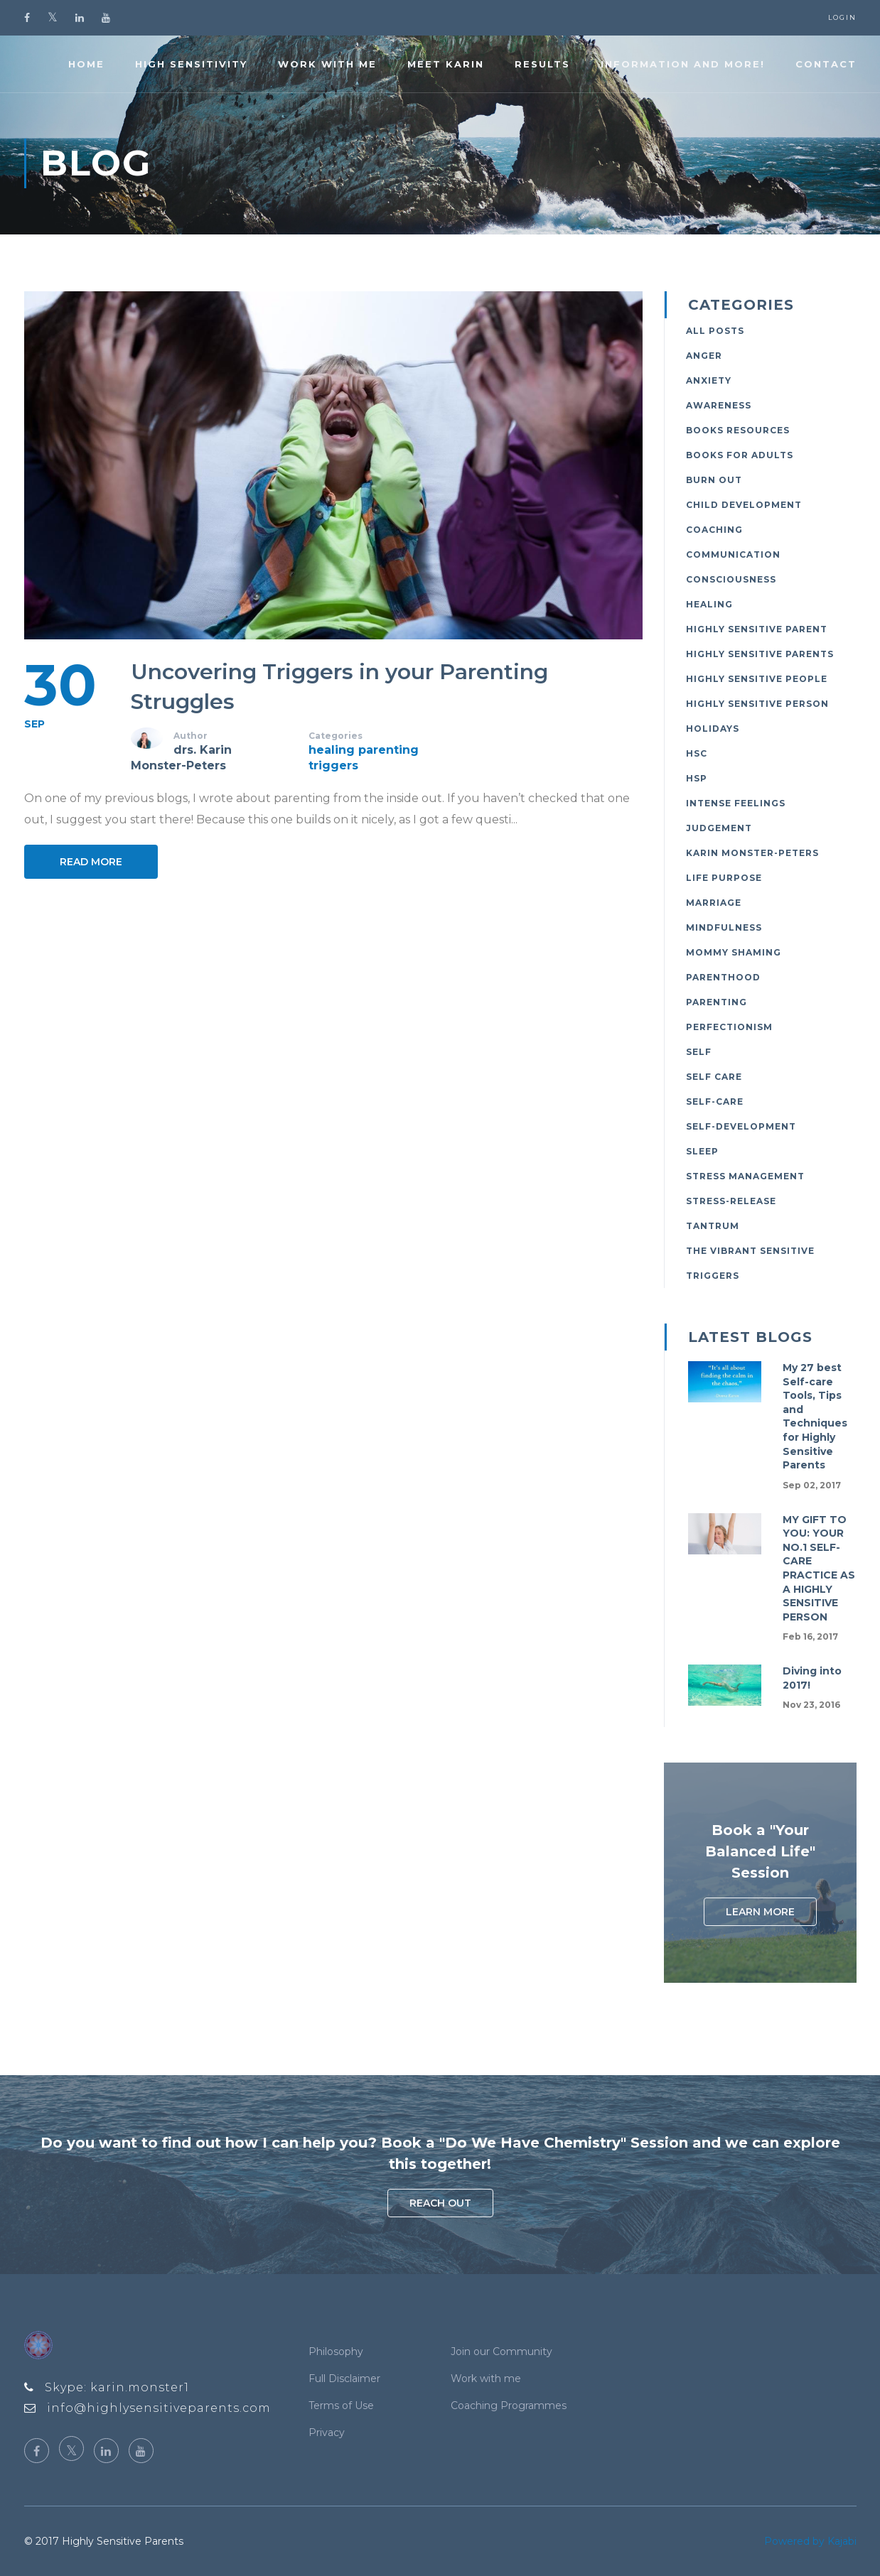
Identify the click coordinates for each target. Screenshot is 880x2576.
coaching (714, 529)
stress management (745, 1176)
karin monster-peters (752, 853)
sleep (702, 1151)
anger (704, 355)
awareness (718, 405)
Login (842, 17)
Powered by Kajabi (810, 2541)
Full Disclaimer (344, 2378)
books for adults (739, 455)
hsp (696, 778)
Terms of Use (341, 2405)
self (699, 1051)
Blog (96, 163)
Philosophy (335, 2351)
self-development (741, 1126)
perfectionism (729, 1027)
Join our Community (501, 2351)
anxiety (708, 380)
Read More (91, 861)
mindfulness (724, 927)
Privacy (326, 2432)
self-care (715, 1101)
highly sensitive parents (760, 654)
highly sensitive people (756, 678)
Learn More (760, 1911)
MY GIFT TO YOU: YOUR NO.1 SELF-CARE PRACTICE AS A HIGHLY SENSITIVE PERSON (819, 1568)
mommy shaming (733, 952)
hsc (696, 753)
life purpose (724, 877)
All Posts (715, 330)
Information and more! (683, 64)
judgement (719, 828)
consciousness (731, 579)
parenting (388, 750)
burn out (714, 480)
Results (542, 64)
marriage (713, 902)
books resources (738, 430)
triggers (333, 765)
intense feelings (735, 803)
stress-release (731, 1201)
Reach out (440, 2203)
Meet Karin (445, 64)
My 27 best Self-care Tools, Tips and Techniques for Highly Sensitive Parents (815, 1416)
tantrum (712, 1226)
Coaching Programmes (509, 2405)
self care (714, 1076)
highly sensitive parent (756, 629)
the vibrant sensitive (750, 1250)
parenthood (723, 977)
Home (86, 64)
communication (733, 554)
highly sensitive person (757, 703)
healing (331, 750)
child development (744, 504)
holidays (712, 728)
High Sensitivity (191, 64)
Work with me (327, 64)
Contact (826, 64)
